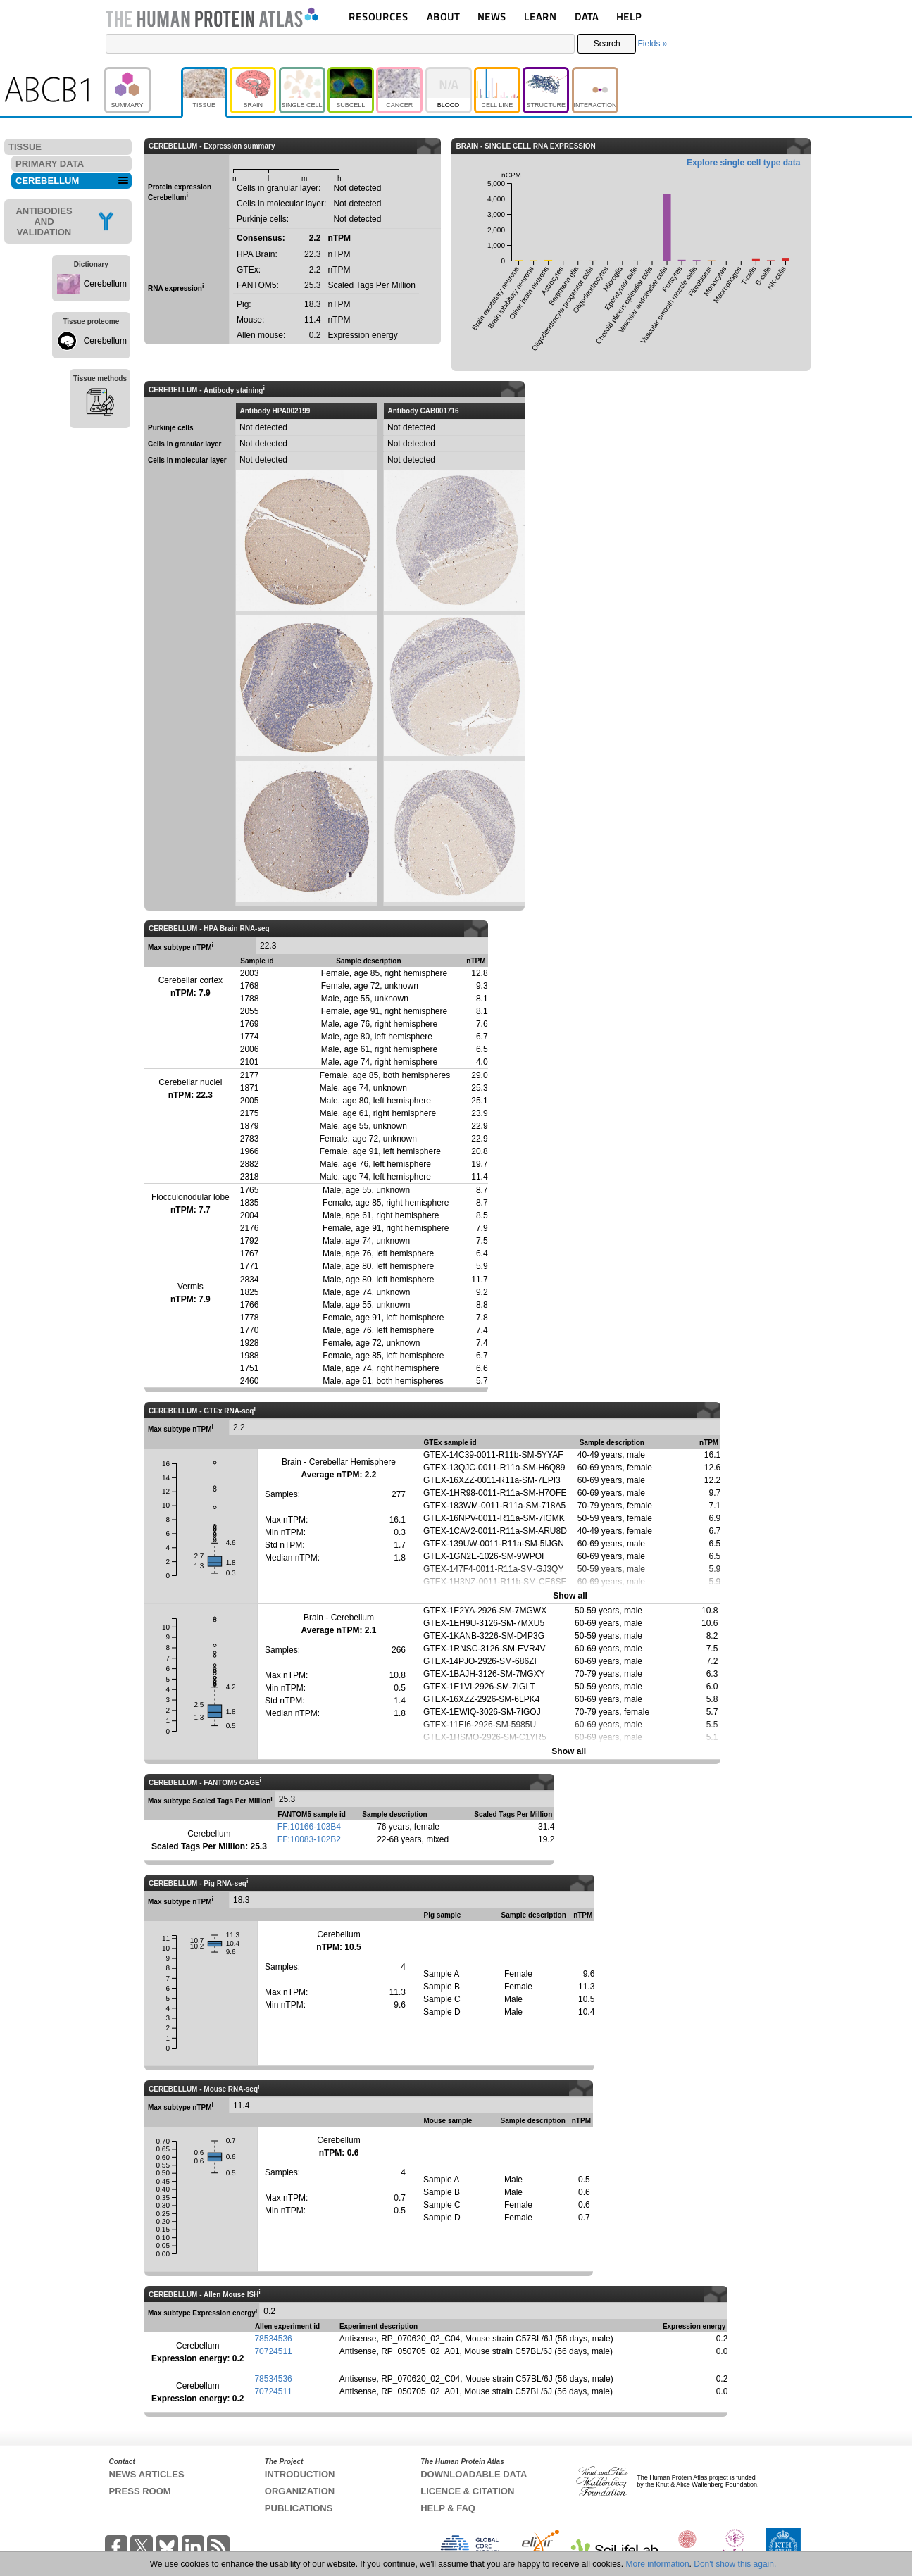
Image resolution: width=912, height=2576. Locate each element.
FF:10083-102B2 (309, 1839)
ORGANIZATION (300, 2491)
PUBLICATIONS (299, 2508)
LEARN (540, 16)
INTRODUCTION (300, 2474)
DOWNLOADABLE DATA (473, 2474)
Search (607, 44)
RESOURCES (378, 16)
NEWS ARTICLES (147, 2474)
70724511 (273, 2351)
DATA (587, 16)
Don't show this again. (735, 2564)
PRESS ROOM (140, 2491)
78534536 (273, 2339)
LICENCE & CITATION (467, 2491)
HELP (629, 16)
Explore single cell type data (743, 163)
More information (657, 2564)
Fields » (652, 44)
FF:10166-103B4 (309, 1827)
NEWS (491, 16)
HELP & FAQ (447, 2508)
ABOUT (443, 16)
